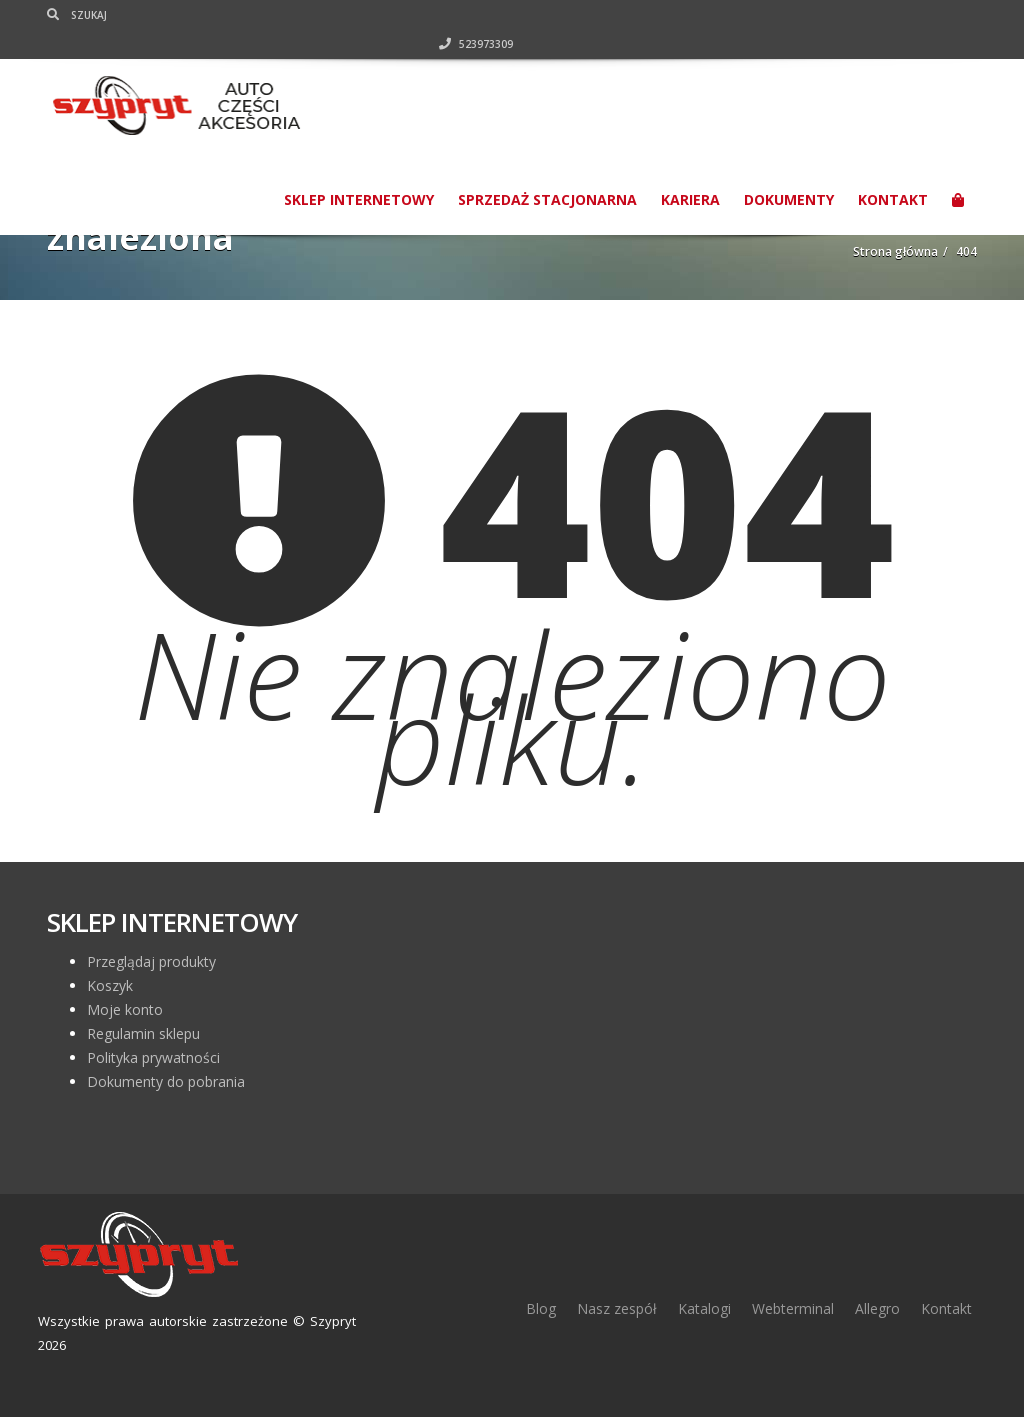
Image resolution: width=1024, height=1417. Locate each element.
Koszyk (110, 985)
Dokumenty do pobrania (166, 1081)
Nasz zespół (617, 1308)
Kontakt (893, 170)
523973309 (940, 15)
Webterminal (793, 1308)
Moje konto (125, 1009)
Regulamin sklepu (143, 1033)
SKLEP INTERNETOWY (359, 170)
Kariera (690, 170)
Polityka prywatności (153, 1057)
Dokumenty (789, 170)
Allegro (877, 1308)
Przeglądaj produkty (151, 961)
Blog (541, 1308)
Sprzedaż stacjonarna (547, 170)
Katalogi (704, 1308)
